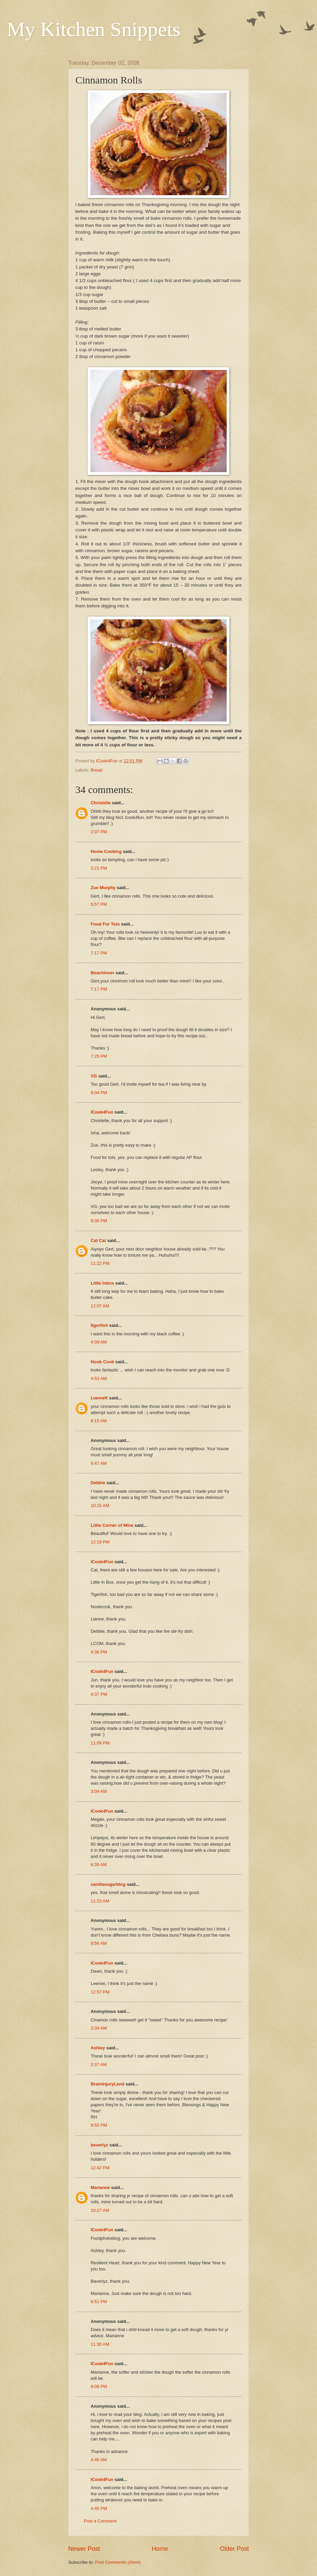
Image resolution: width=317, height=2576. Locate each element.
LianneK (99, 1397)
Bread (96, 770)
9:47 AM (99, 1463)
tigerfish (99, 1325)
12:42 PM (100, 2167)
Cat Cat (98, 1240)
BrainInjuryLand (107, 2083)
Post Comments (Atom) (118, 2562)
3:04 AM (99, 1791)
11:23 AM (100, 1901)
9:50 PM (99, 2125)
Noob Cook (102, 1361)
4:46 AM (99, 2459)
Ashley (98, 2047)
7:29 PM (99, 1056)
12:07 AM (100, 1305)
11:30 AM (100, 2344)
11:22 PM (100, 1263)
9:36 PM (99, 1220)
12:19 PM (100, 1542)
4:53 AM (99, 1378)
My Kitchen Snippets (94, 29)
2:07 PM (99, 831)
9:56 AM (99, 1943)
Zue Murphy (103, 887)
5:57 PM (99, 904)
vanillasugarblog (108, 1884)
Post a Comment (100, 2521)
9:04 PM (99, 1092)
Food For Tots (105, 924)
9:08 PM (99, 2386)
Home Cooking (106, 851)
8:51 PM (99, 2301)
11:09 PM (100, 1742)
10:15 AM (100, 1505)
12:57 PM (100, 1992)
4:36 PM (99, 1652)
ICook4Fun (102, 1112)
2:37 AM (99, 2064)
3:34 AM (99, 2028)
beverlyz (99, 2144)
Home (160, 2548)
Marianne (100, 2187)
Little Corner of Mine (112, 1525)
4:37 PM (99, 1694)
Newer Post (84, 2548)
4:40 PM (99, 2508)
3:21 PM (99, 868)
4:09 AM (99, 1342)
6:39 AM (99, 1864)
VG (94, 1075)
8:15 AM (99, 1420)
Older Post (234, 2548)
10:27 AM (100, 2210)
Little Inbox (102, 1283)
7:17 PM (99, 953)
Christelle (101, 802)
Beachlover (102, 972)
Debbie (98, 1482)
